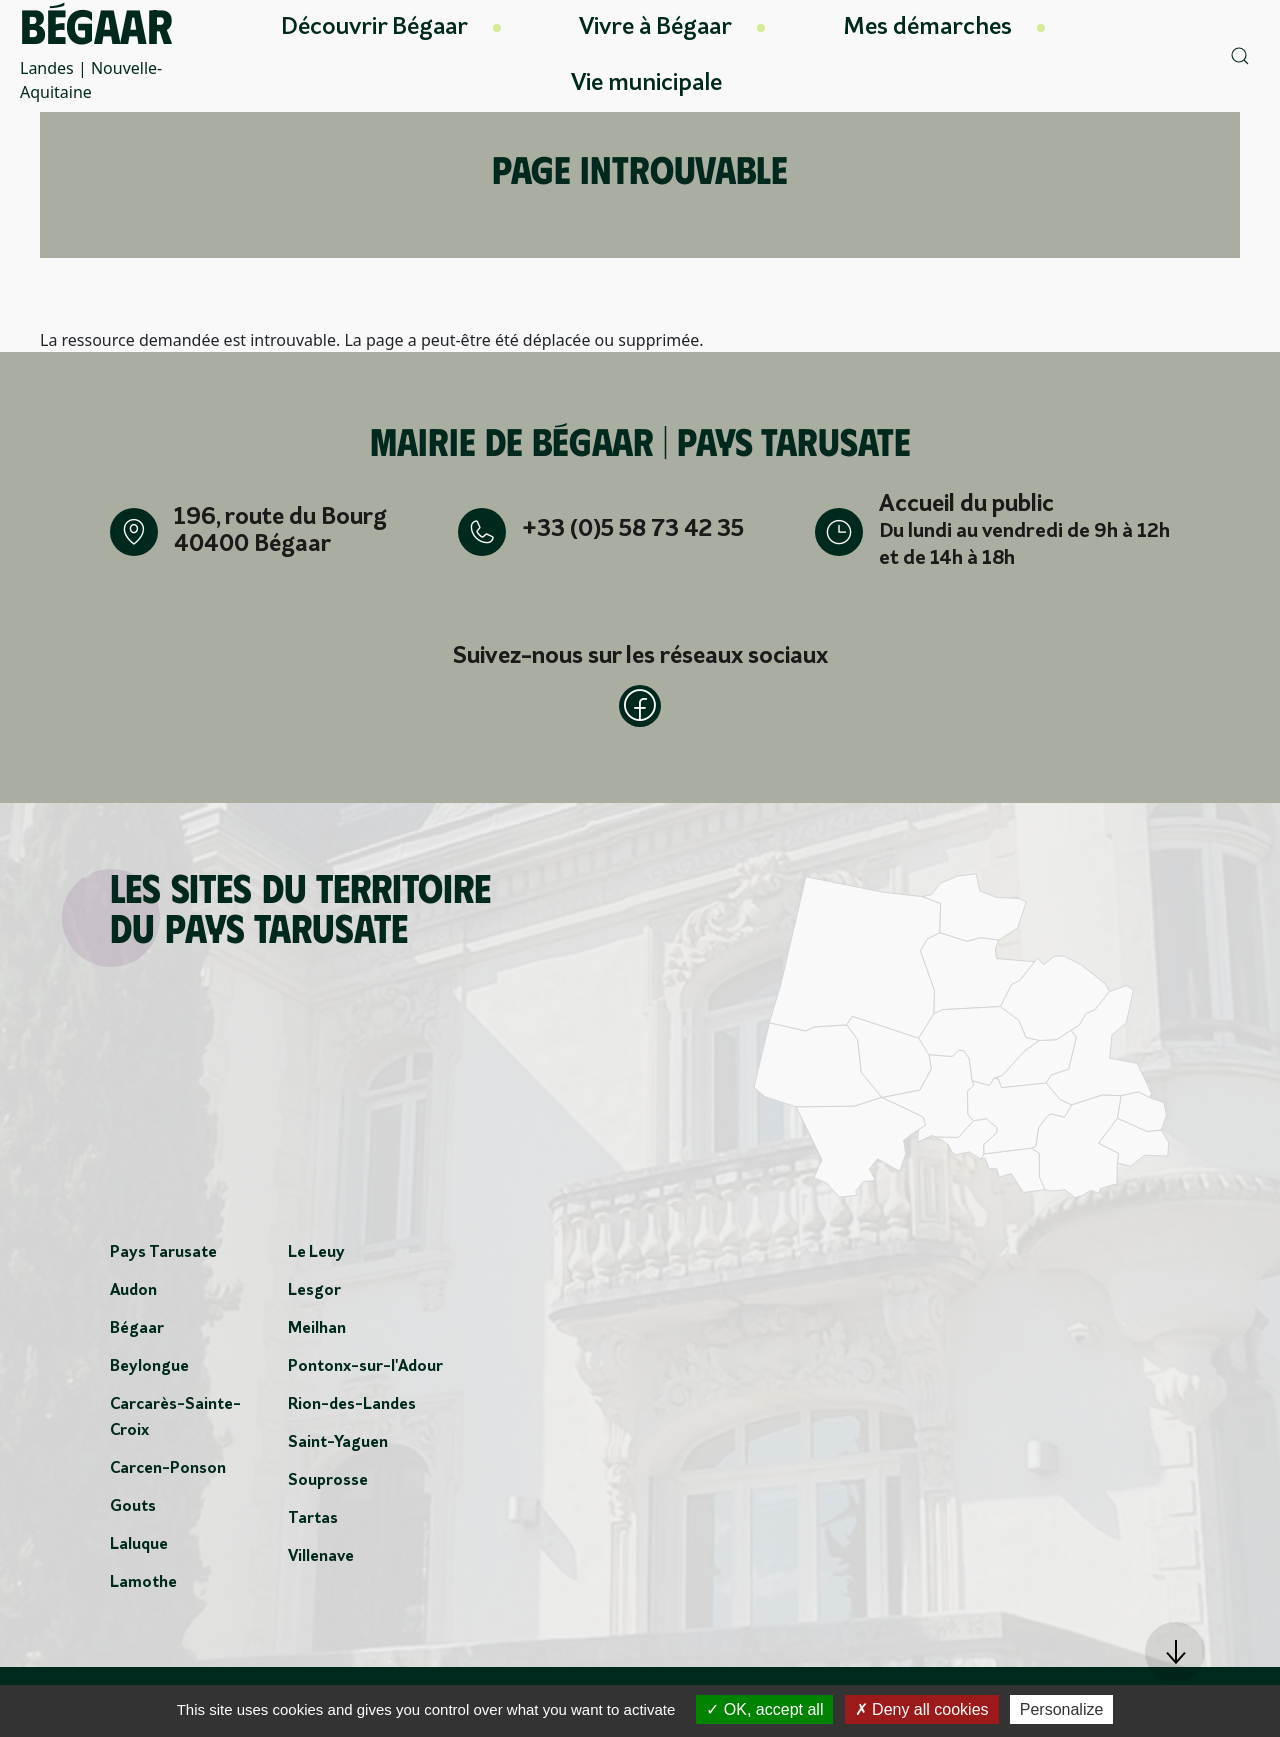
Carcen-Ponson (168, 1475)
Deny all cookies (922, 1709)
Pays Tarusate (163, 1259)
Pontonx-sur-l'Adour (365, 1373)
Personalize (1062, 1709)
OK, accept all (764, 1709)
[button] (1175, 1652)
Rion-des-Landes (352, 1411)
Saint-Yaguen (338, 1449)
